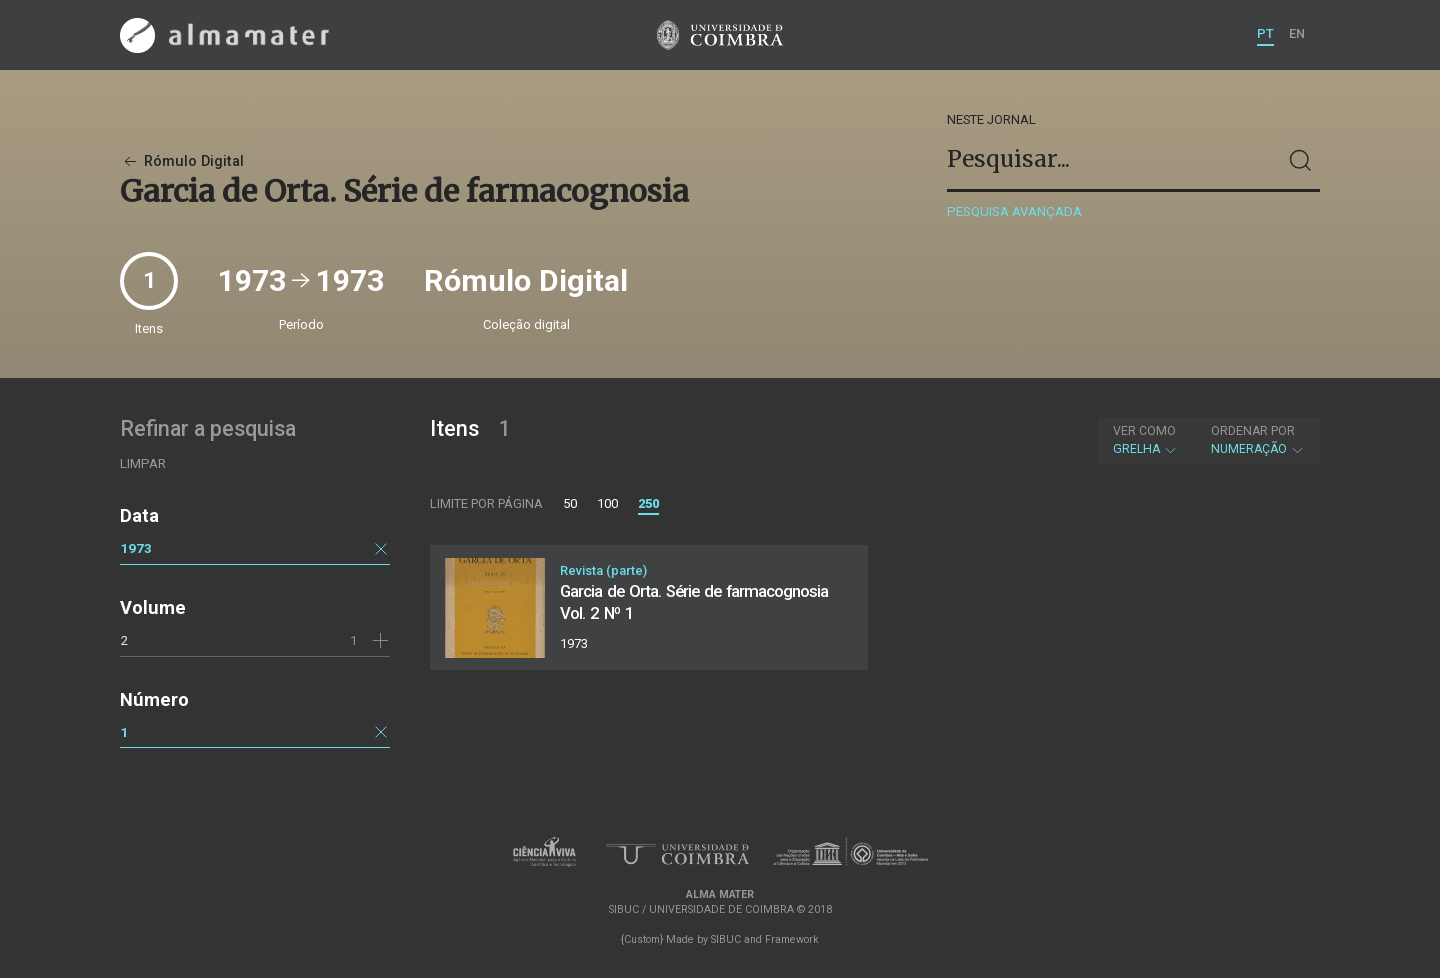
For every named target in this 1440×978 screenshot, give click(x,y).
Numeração (1258, 440)
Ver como (1144, 431)
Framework (792, 939)
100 (607, 503)
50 (570, 503)
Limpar (143, 463)
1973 (136, 548)
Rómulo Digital (182, 161)
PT (1265, 33)
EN (1297, 33)
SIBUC (726, 939)
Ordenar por (1253, 431)
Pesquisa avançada (1014, 211)
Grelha (1145, 440)
